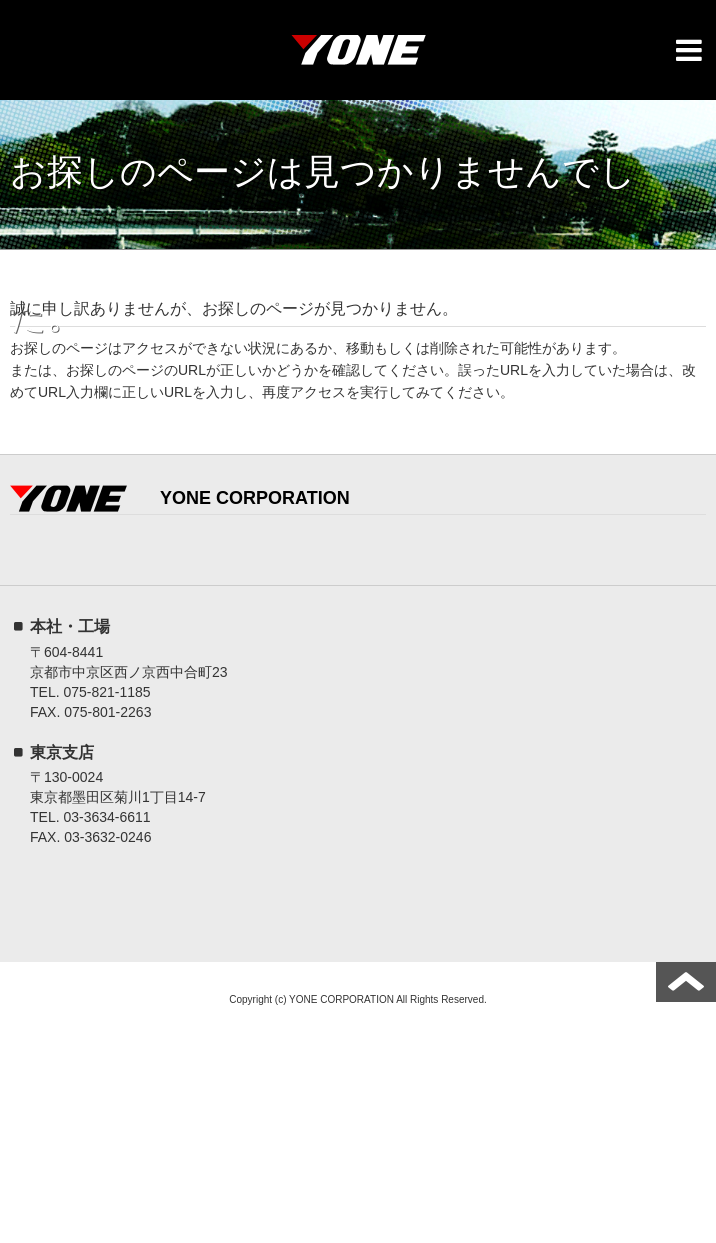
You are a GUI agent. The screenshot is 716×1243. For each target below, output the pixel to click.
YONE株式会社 (358, 55)
